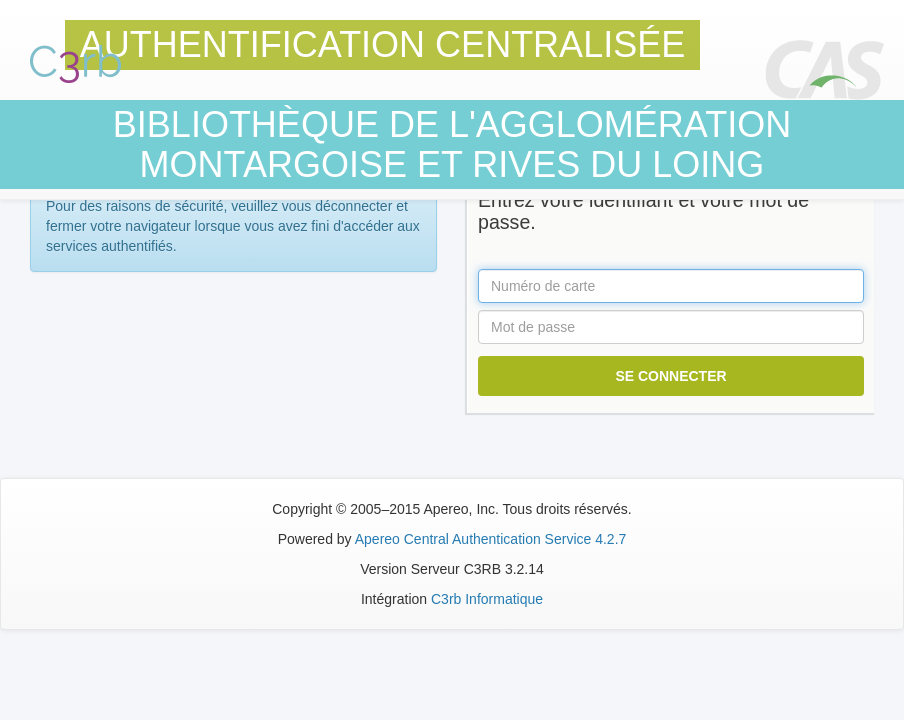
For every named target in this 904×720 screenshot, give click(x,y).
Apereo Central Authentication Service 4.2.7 (491, 539)
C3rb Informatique (487, 599)
